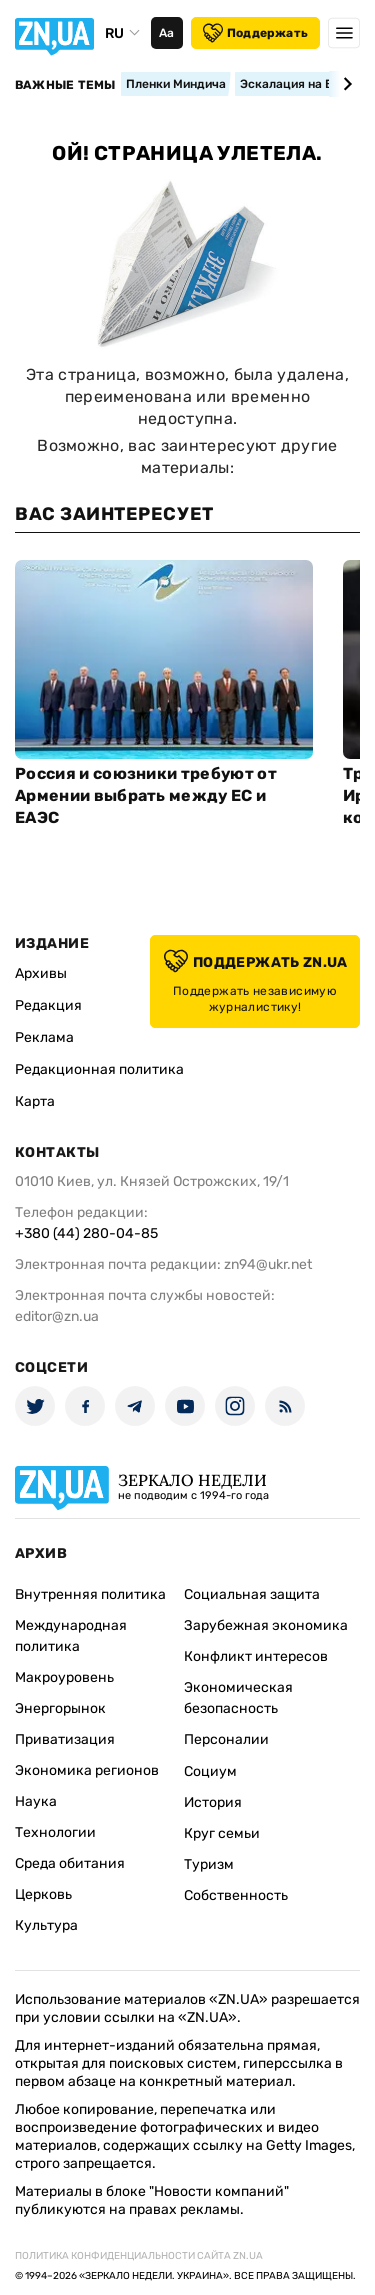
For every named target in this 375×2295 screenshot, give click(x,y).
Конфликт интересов (256, 1656)
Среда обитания (70, 1863)
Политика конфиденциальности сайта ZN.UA (139, 2256)
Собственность (236, 1895)
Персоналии (226, 1739)
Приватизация (65, 1739)
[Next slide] (344, 84)
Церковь (43, 1894)
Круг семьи (222, 1833)
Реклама (44, 1037)
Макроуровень (64, 1677)
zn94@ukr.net (268, 1264)
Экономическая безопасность (238, 1698)
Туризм (209, 1864)
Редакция (48, 1005)
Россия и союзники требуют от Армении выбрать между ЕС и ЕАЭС (146, 795)
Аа (166, 33)
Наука (36, 1801)
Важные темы (65, 85)
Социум (210, 1771)
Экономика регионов (87, 1770)
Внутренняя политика (90, 1594)
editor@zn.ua (57, 1316)
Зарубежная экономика (266, 1625)
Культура (46, 1925)
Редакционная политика (99, 1069)
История (213, 1802)
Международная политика (71, 1636)
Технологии (55, 1832)
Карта (35, 1101)
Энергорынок (60, 1708)
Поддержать (255, 33)
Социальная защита (252, 1594)
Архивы (41, 973)
